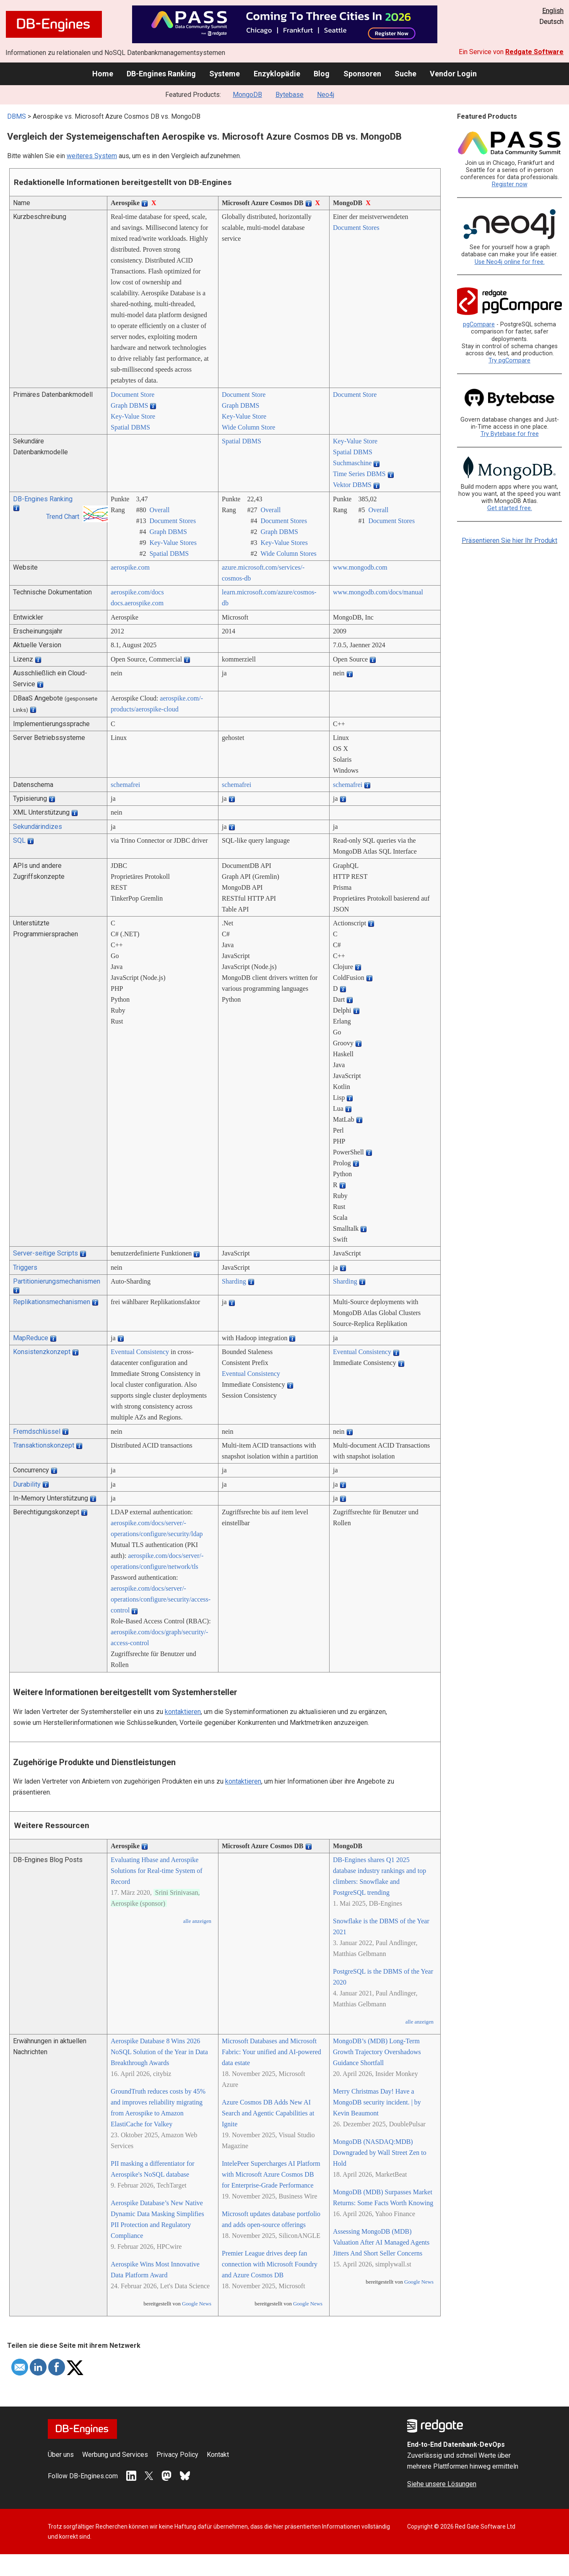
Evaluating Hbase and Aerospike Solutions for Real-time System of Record (157, 1870)
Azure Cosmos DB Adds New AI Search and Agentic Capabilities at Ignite (268, 2113)
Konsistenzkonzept (41, 1352)
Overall (159, 509)
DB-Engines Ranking (161, 73)
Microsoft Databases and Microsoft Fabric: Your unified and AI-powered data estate (271, 2051)
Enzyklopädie (277, 73)
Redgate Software (534, 52)
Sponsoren (362, 73)
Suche (405, 73)
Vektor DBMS (352, 484)
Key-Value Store (133, 416)
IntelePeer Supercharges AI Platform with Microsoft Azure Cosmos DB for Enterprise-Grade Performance (271, 2174)
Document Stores (356, 227)
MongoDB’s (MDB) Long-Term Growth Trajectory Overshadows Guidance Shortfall (377, 2051)
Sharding (234, 1281)
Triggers (25, 1267)
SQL (19, 840)
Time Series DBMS (359, 473)
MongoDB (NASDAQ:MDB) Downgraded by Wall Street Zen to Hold (379, 2152)
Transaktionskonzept (43, 1445)
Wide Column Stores (288, 553)
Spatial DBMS (130, 427)
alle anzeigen (197, 1921)
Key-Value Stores (172, 542)
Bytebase (289, 95)
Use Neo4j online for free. (510, 262)
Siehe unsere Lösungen (441, 2484)
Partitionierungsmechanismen (56, 1281)
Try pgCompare (509, 360)
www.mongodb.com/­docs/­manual (378, 592)
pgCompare (479, 324)
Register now (509, 184)
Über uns (61, 2455)
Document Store (132, 394)
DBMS (16, 116)
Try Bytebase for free (510, 434)
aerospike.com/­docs (137, 592)
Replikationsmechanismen (51, 1302)
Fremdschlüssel (36, 1431)
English (553, 11)
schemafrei (125, 784)
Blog (322, 73)
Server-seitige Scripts (45, 1253)
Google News (196, 2304)
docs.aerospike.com (137, 603)
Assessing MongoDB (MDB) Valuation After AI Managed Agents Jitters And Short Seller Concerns (381, 2242)
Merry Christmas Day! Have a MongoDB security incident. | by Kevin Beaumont (377, 2102)
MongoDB (247, 95)
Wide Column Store (248, 427)
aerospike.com (130, 567)
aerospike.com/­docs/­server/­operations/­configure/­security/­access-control (160, 1599)
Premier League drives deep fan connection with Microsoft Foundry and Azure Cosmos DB (269, 2264)
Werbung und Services (115, 2455)
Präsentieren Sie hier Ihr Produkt (509, 540)
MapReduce (30, 1338)
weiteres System (92, 156)
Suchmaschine (352, 462)
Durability (27, 1484)
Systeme (224, 73)
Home (102, 73)
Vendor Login (453, 73)
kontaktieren (183, 1712)
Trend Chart (62, 517)
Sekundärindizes (37, 827)
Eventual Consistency (140, 1351)
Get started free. (509, 508)
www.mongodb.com (360, 567)
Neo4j (325, 95)
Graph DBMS (129, 405)
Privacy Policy (177, 2455)
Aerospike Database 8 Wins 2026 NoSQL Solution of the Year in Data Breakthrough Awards (159, 2051)
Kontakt (218, 2455)
